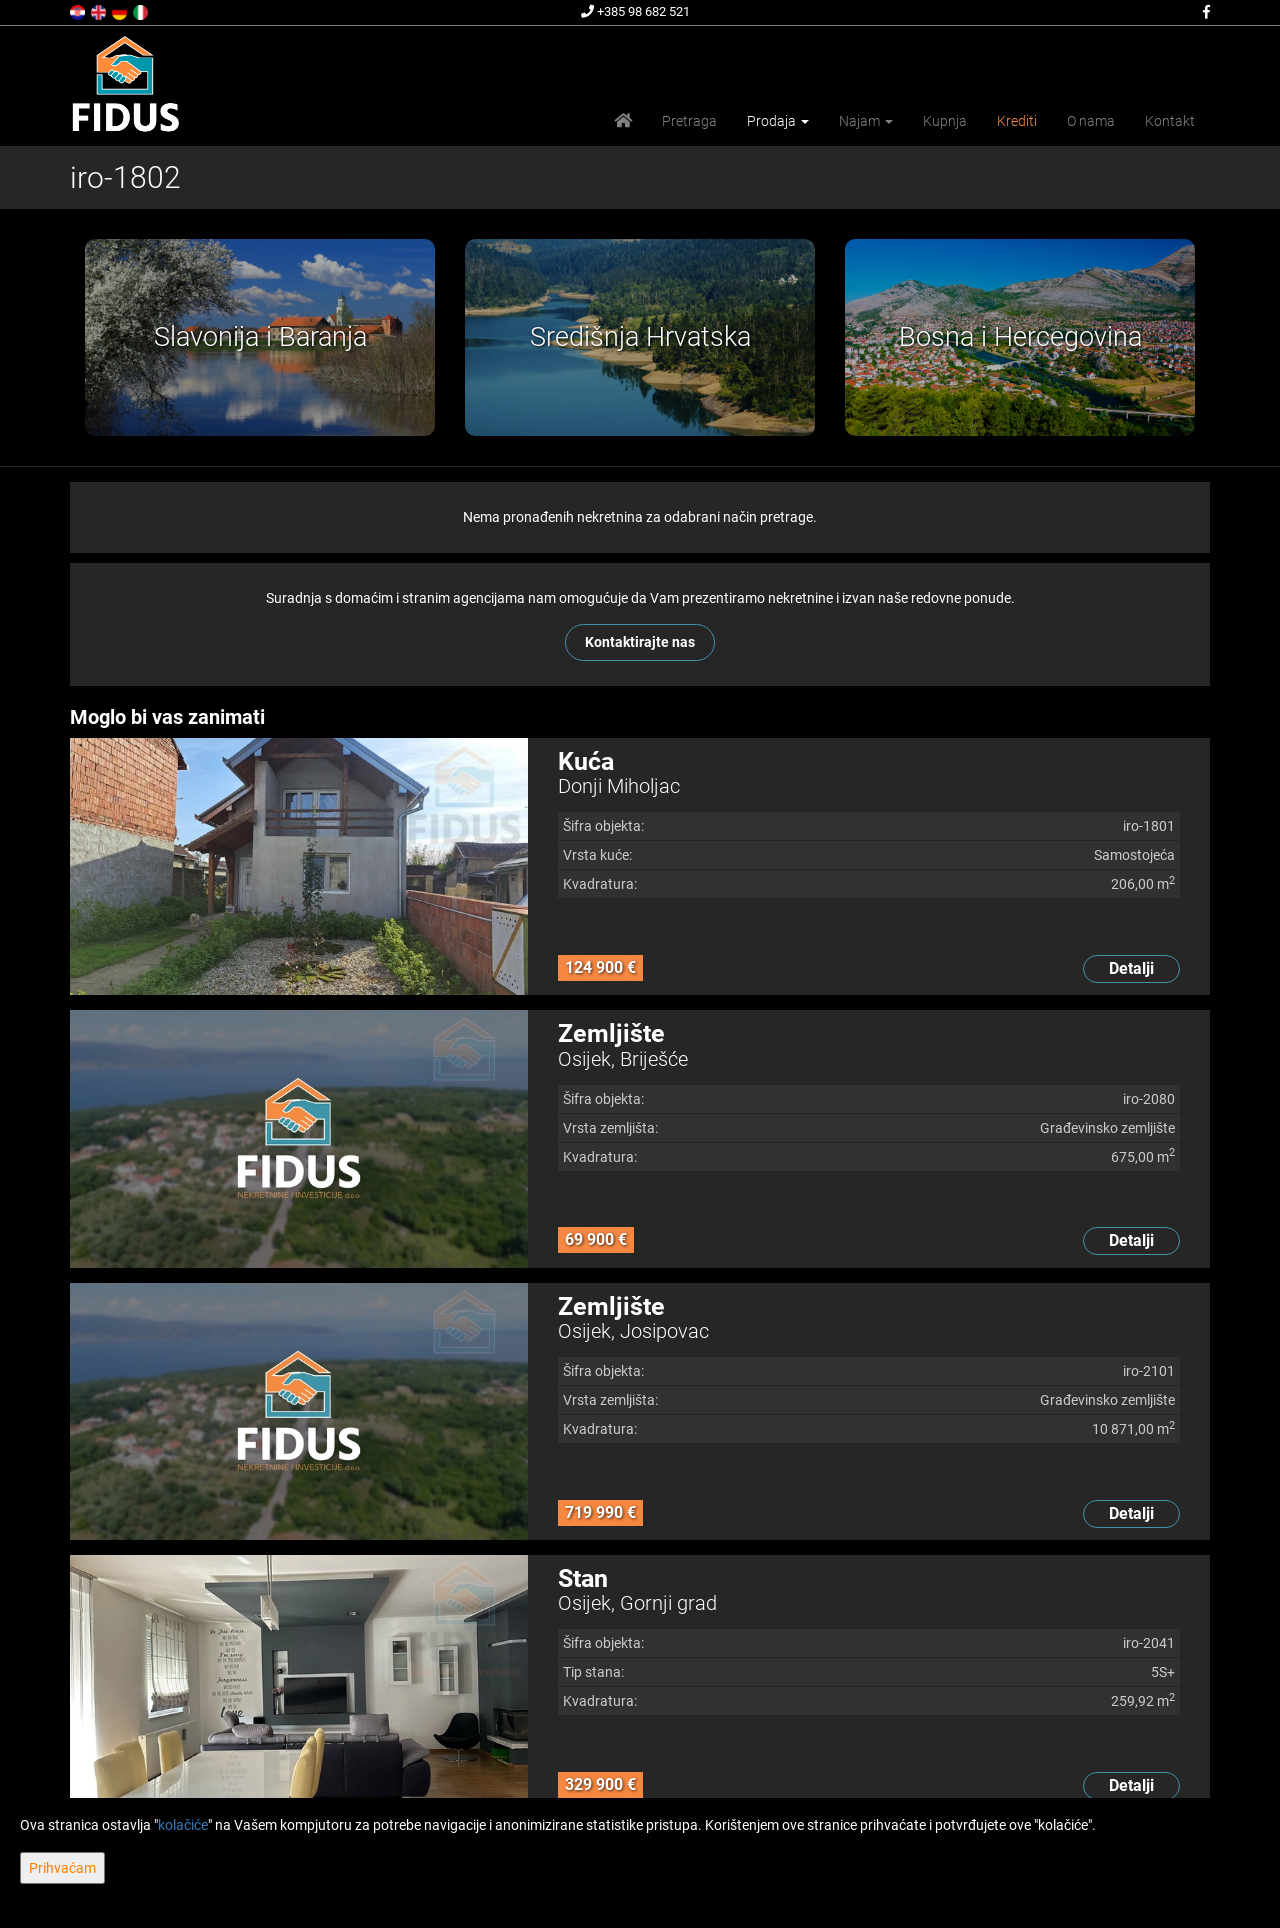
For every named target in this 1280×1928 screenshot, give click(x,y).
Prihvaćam (62, 1868)
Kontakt (1170, 121)
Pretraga (689, 121)
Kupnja (945, 121)
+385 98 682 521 (635, 11)
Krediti (1017, 121)
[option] (260, 337)
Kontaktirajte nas (640, 642)
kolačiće (183, 1825)
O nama (1091, 121)
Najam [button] (866, 121)
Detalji (1131, 968)
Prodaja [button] (778, 121)
